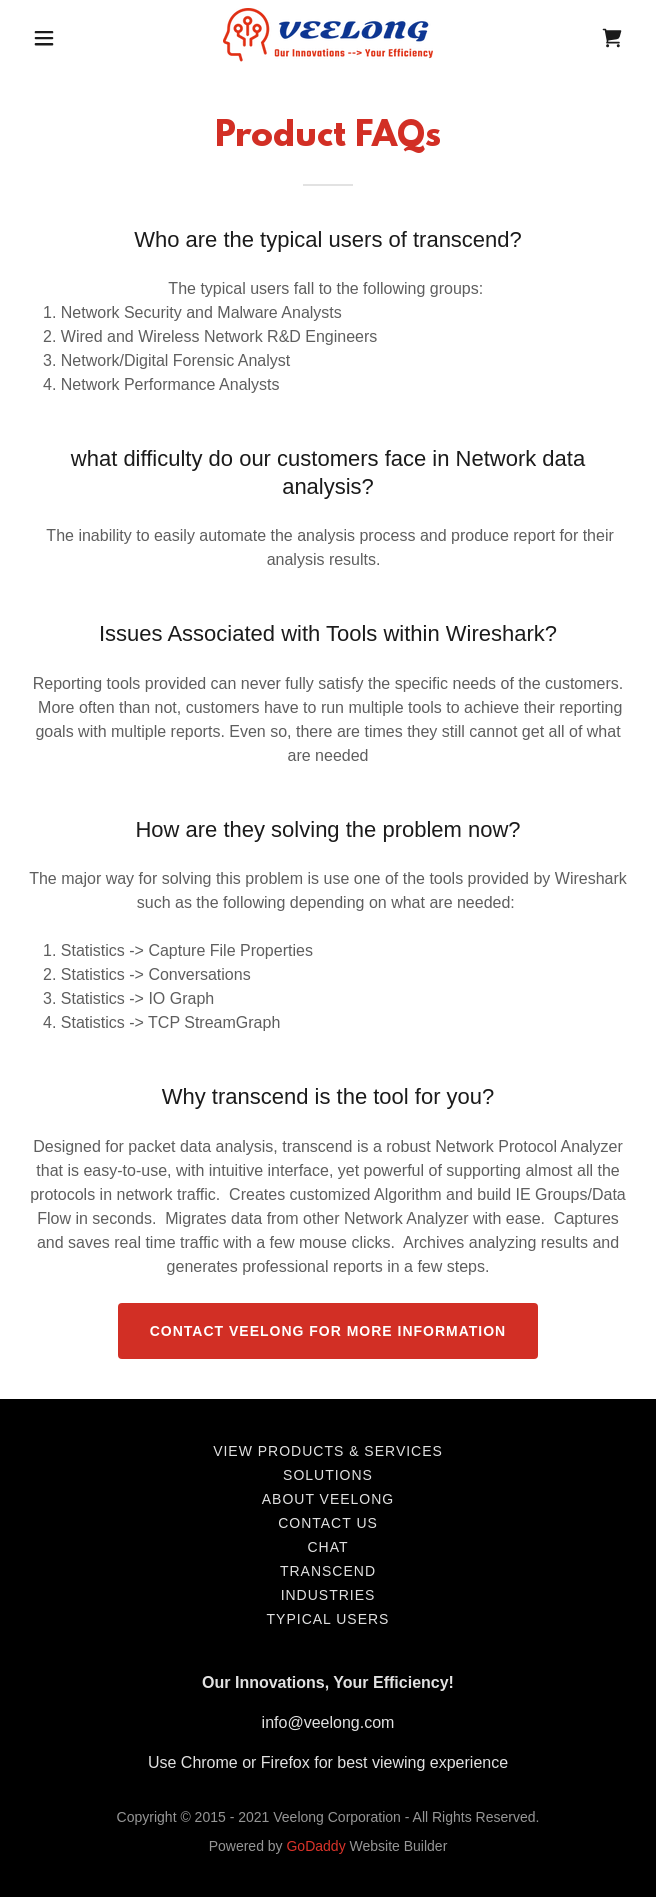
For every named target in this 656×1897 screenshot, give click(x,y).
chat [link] (327, 1547)
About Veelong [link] (328, 1499)
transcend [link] (328, 1571)
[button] (49, 38)
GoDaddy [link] (315, 1846)
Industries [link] (328, 1595)
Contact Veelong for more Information (328, 1331)
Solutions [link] (328, 1475)
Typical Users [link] (328, 1619)
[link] (328, 37)
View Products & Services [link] (328, 1451)
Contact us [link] (328, 1523)
